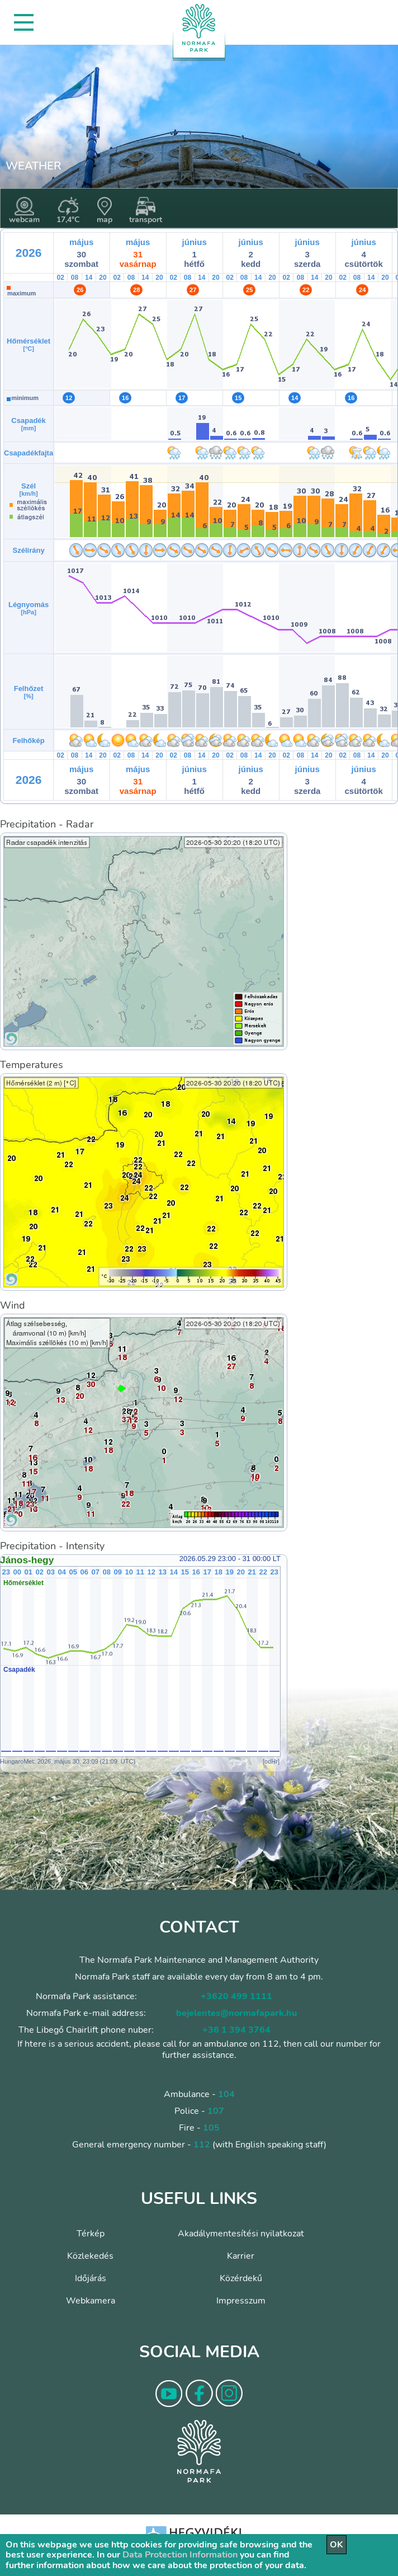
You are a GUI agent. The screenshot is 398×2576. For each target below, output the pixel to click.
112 (201, 2144)
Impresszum (241, 2301)
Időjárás (90, 2278)
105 (211, 2128)
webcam (24, 211)
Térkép (91, 2233)
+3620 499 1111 (236, 1996)
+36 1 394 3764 (236, 2030)
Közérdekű (241, 2278)
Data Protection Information (180, 2555)
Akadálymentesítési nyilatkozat (241, 2233)
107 (215, 2111)
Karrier (240, 2256)
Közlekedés (90, 2256)
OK (336, 2545)
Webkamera (90, 2301)
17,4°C (68, 211)
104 (226, 2094)
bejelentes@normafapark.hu (236, 2013)
